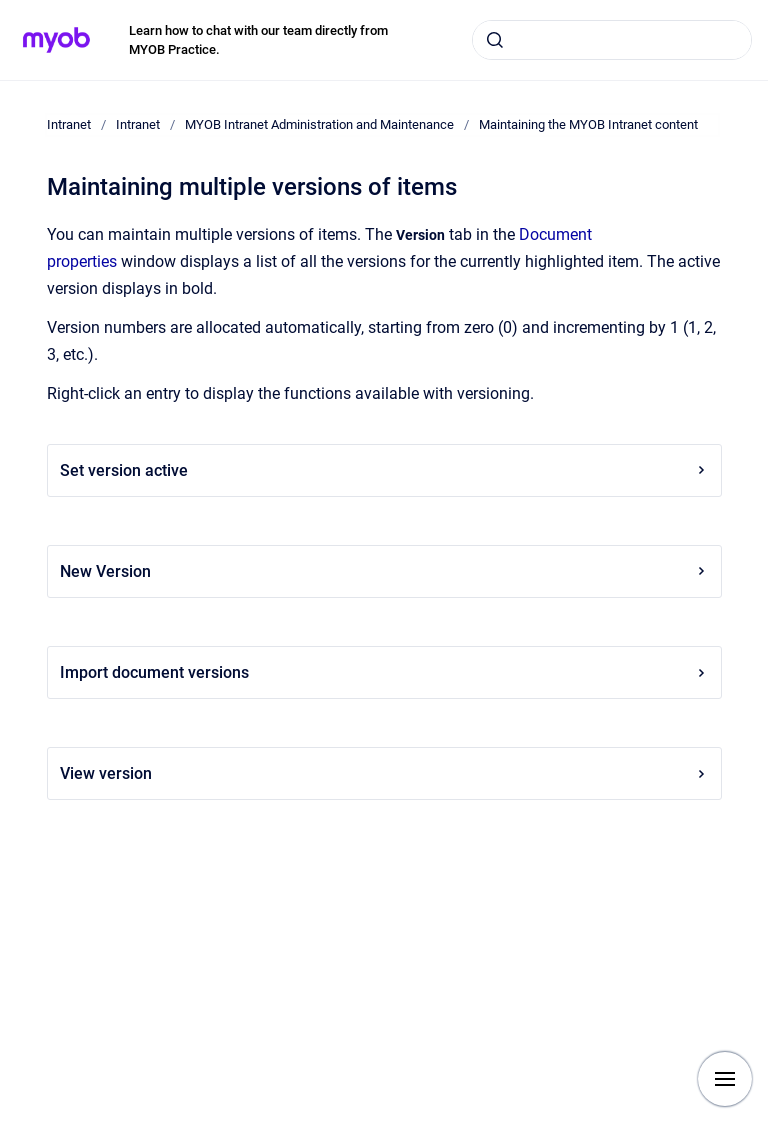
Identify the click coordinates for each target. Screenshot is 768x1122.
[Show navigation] (725, 1079)
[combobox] (612, 40)
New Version (384, 571)
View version (384, 773)
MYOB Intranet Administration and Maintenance (319, 124)
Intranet (69, 124)
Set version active (384, 470)
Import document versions (384, 672)
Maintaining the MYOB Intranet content (588, 124)
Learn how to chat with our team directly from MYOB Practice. (258, 40)
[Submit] (495, 40)
